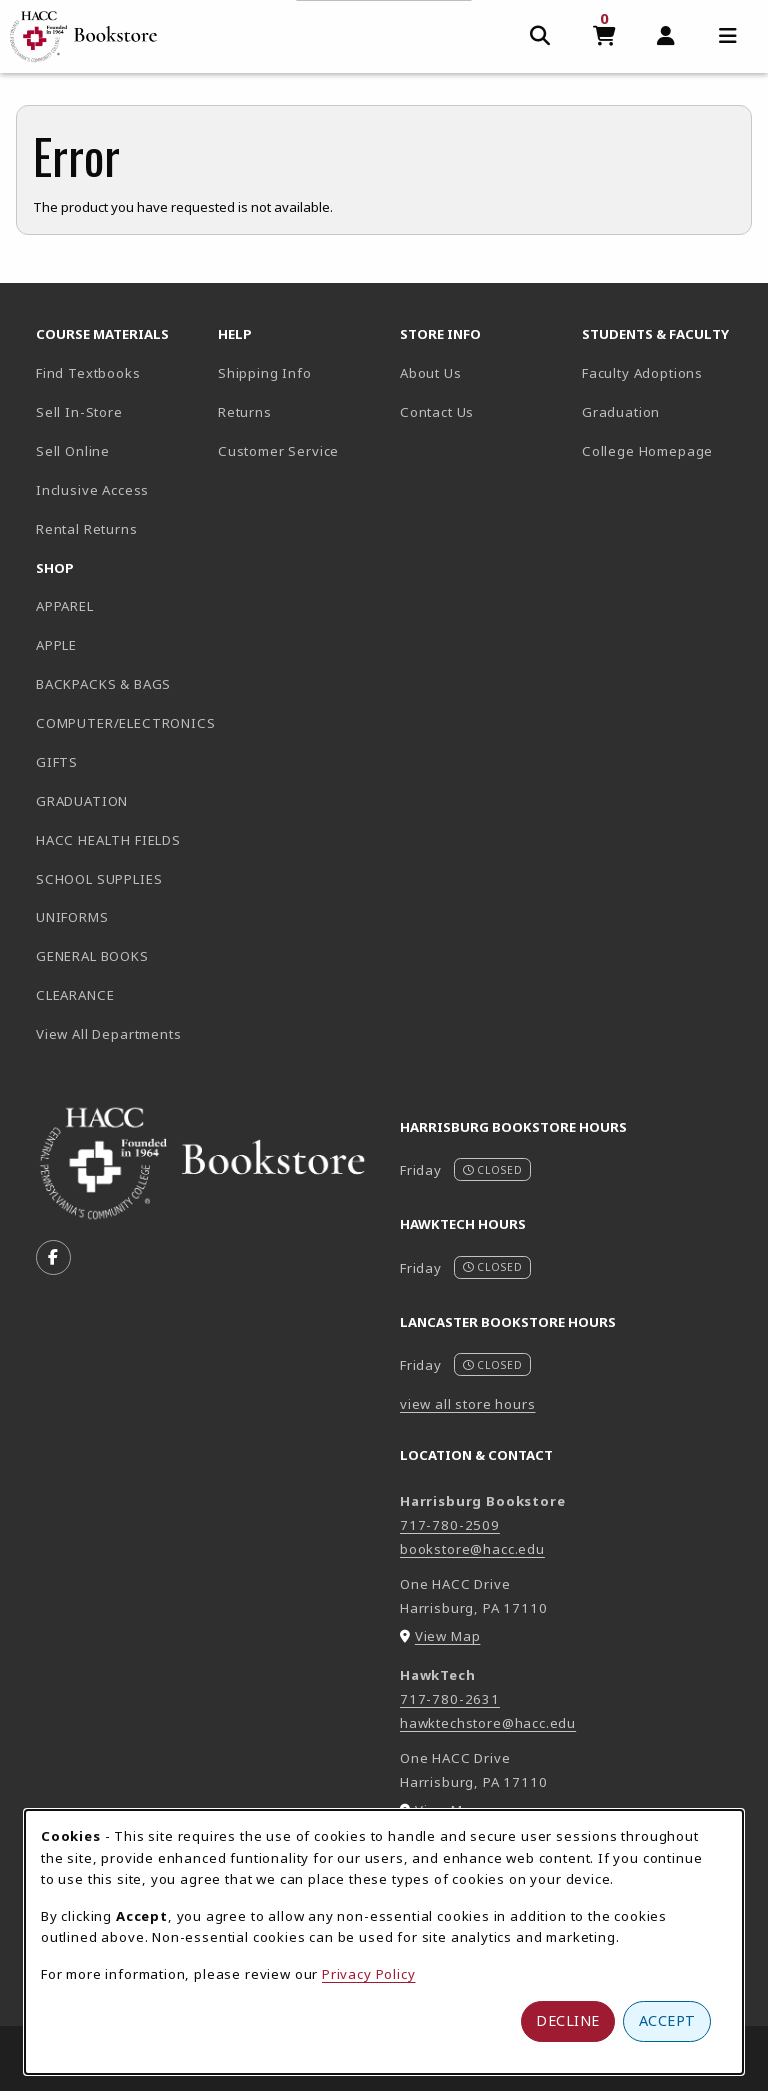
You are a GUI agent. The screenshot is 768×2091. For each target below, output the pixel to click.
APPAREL (65, 606)
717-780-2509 (450, 1525)
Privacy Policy (369, 1974)
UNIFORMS (72, 917)
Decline (568, 2020)
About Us (431, 373)
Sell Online (73, 451)
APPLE (56, 645)
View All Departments (109, 1034)
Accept (667, 2020)
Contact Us (437, 412)
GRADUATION (82, 801)
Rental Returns (87, 529)
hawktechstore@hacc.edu (488, 1723)
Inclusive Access (92, 490)
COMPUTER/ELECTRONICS (119, 723)
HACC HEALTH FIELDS (108, 840)
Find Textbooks (88, 373)
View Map (448, 1636)
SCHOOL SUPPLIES (99, 879)
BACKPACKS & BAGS (103, 684)
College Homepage (665, 450)
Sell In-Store (79, 412)
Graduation (621, 412)
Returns (245, 412)
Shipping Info (265, 373)
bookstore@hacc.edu (472, 1549)
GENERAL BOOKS (92, 956)
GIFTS (57, 762)
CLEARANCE (75, 995)
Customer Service (278, 451)
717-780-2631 (450, 1699)
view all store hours (468, 1404)
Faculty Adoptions (642, 373)
